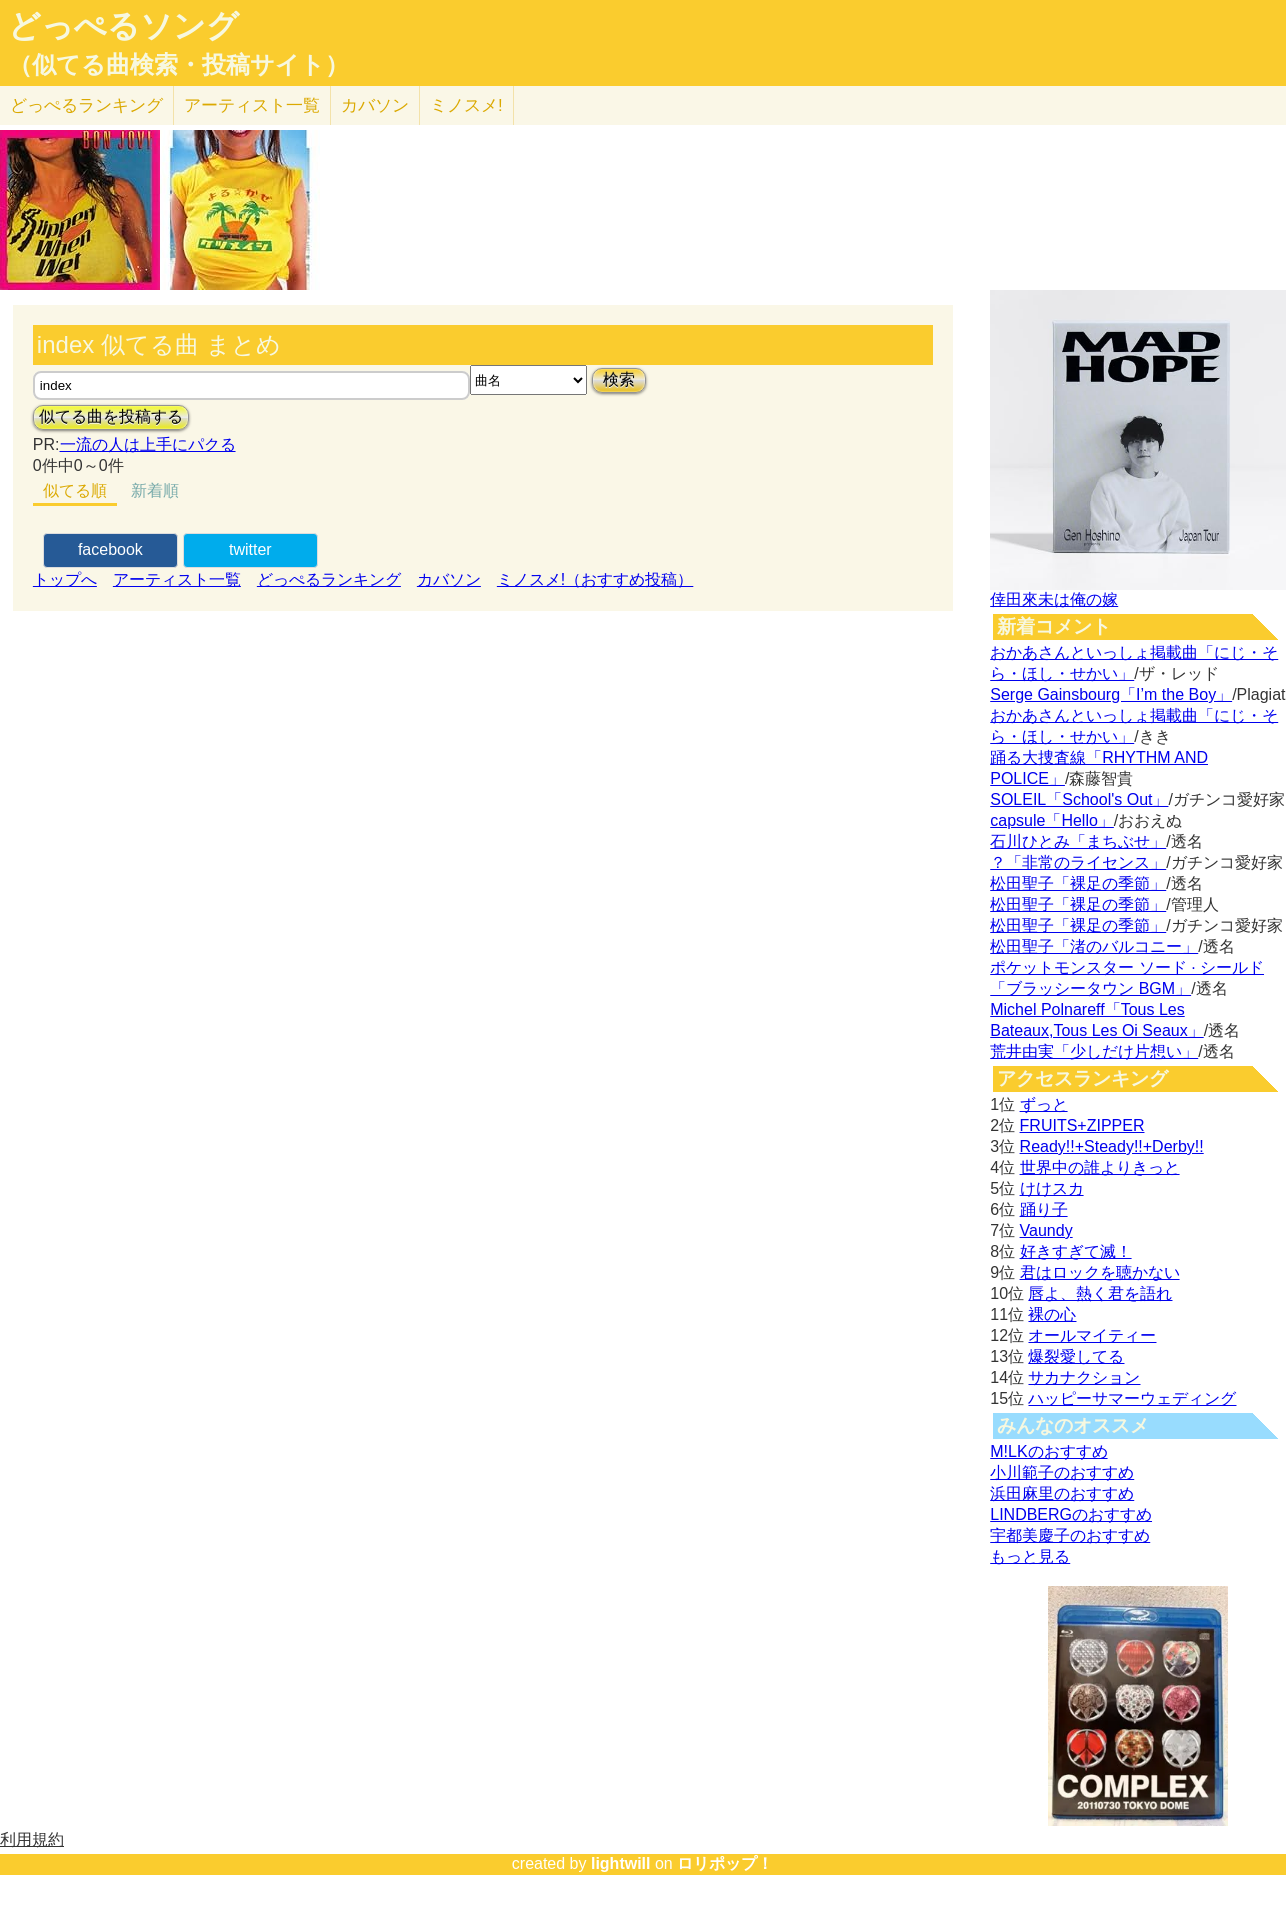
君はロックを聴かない (1100, 1272)
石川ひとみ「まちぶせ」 (1078, 841)
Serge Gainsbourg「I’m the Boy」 (1111, 694)
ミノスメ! (466, 105)
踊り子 (1044, 1209)
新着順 (155, 490)
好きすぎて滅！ (1076, 1251)
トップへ (65, 579)
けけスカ (1052, 1188)
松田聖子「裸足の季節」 (1078, 883)
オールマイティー (1092, 1335)
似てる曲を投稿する (111, 416)
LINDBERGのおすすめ (1071, 1514)
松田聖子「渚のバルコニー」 (1094, 946)
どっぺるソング (123, 26)
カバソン (375, 105)
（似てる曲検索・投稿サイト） (178, 65)
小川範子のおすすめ (1062, 1472)
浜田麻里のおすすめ (1062, 1493)
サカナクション (1084, 1377)
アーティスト (252, 105)
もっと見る (1030, 1556)
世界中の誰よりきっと (1100, 1167)
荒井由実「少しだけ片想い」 (1094, 1051)
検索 (619, 379)
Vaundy (1046, 1230)
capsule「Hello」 (1052, 820)
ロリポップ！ (725, 1863)
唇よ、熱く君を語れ (1100, 1293)
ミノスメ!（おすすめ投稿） (595, 579)
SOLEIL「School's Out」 (1079, 799)
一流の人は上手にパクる (148, 444)
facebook (110, 549)
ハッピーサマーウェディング (1132, 1398)
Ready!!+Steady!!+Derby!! (1112, 1146)
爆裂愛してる (1076, 1356)
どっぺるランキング (329, 579)
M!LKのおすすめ (1048, 1451)
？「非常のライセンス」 (1078, 862)
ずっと (1044, 1104)
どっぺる (86, 105)
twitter (250, 549)
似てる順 (75, 490)
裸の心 (1052, 1314)
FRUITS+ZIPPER (1082, 1125)
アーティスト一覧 (177, 579)
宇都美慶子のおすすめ (1070, 1535)
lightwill (621, 1863)
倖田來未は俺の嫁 (1054, 599)
